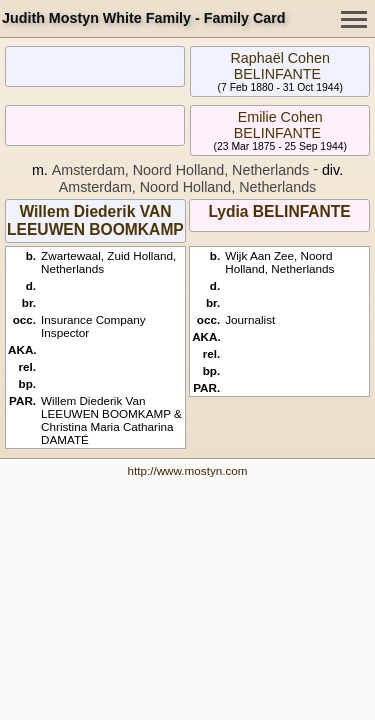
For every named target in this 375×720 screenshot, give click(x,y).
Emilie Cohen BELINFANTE (278, 125)
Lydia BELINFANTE (279, 211)
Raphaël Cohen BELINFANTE (280, 66)
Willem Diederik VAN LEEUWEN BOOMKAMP (95, 220)
